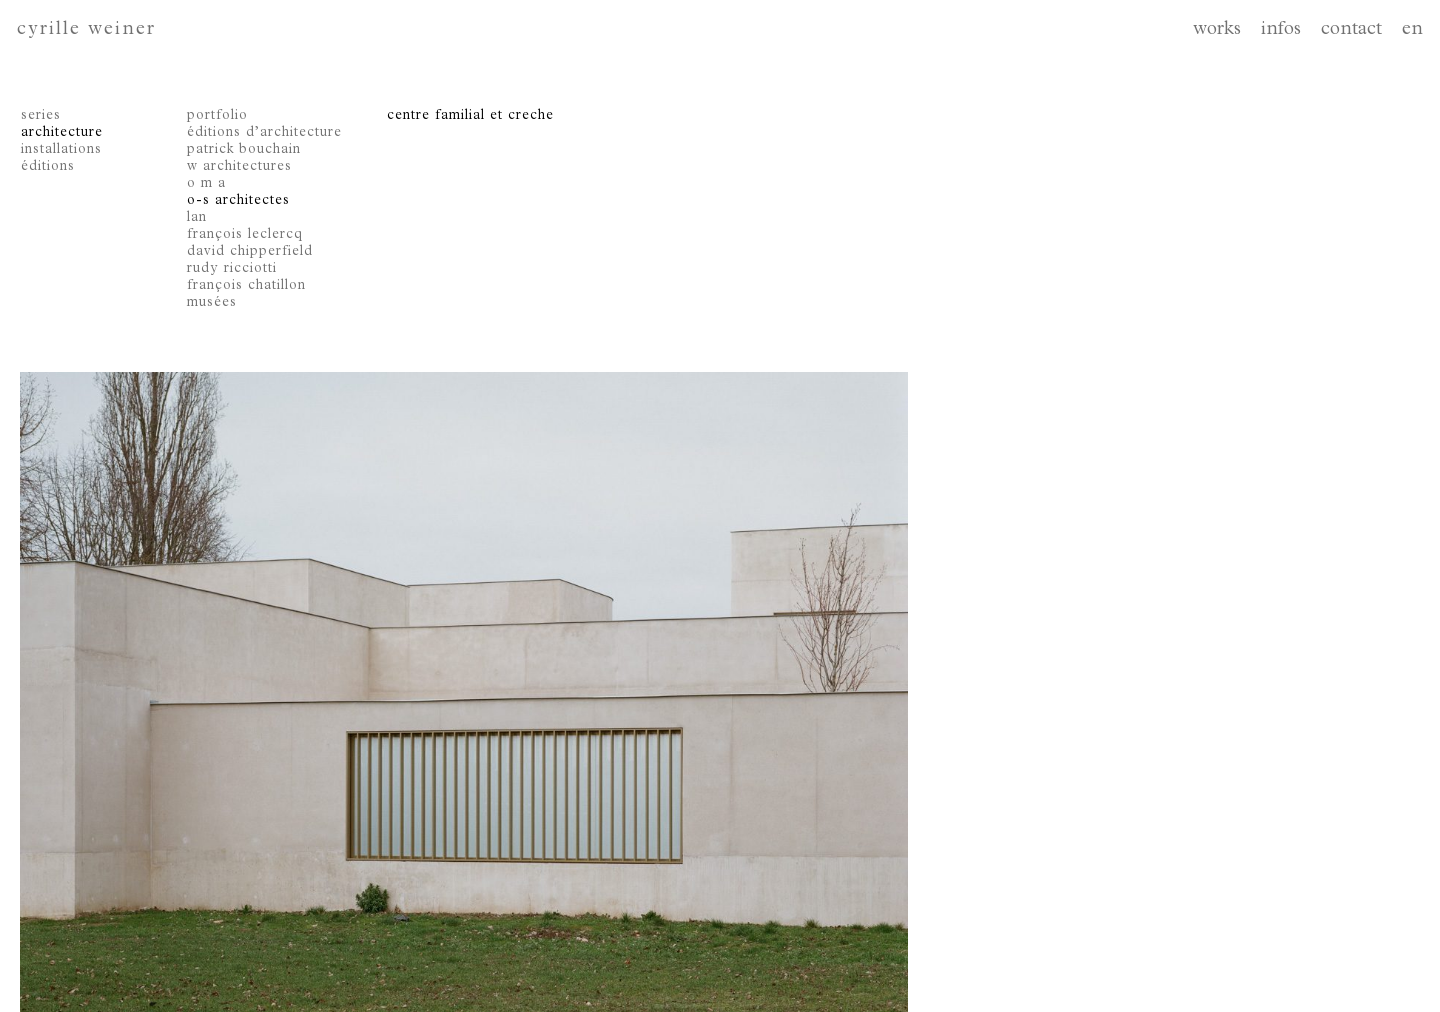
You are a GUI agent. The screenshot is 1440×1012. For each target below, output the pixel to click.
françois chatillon (246, 286)
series (41, 116)
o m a (206, 184)
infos (1281, 30)
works (1217, 30)
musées (212, 303)
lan (197, 218)
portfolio (217, 116)
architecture (62, 133)
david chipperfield (250, 252)
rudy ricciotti (232, 269)
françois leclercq (245, 235)
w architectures (239, 167)
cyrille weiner (86, 30)
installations (61, 150)
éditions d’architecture (264, 133)
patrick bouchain (244, 150)
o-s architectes (238, 201)
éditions (48, 167)
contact (1351, 30)
